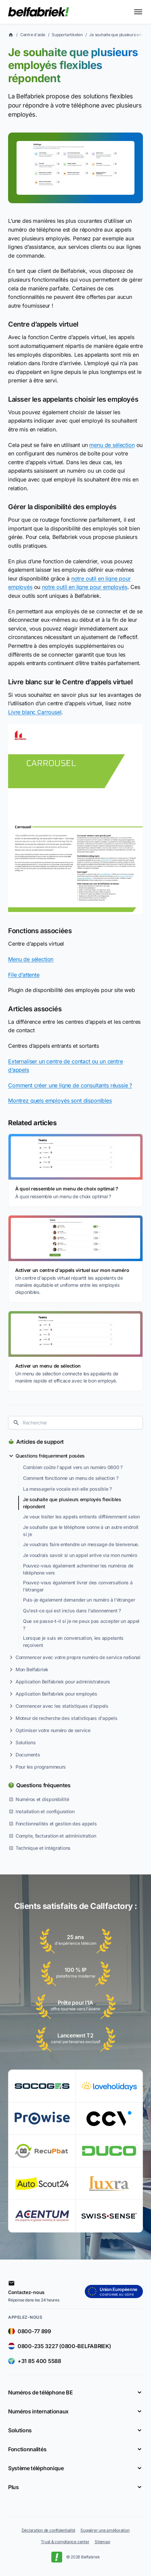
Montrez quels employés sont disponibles (60, 1100)
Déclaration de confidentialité (48, 2530)
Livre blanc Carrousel (34, 712)
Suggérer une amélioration (104, 2530)
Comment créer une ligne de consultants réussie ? (70, 1085)
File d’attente (24, 974)
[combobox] (75, 1422)
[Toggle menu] (138, 12)
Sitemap (102, 2541)
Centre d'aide (32, 34)
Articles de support (40, 1441)
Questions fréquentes (43, 1785)
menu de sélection (111, 445)
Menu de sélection (30, 959)
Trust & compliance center (65, 2541)
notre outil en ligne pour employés (84, 587)
